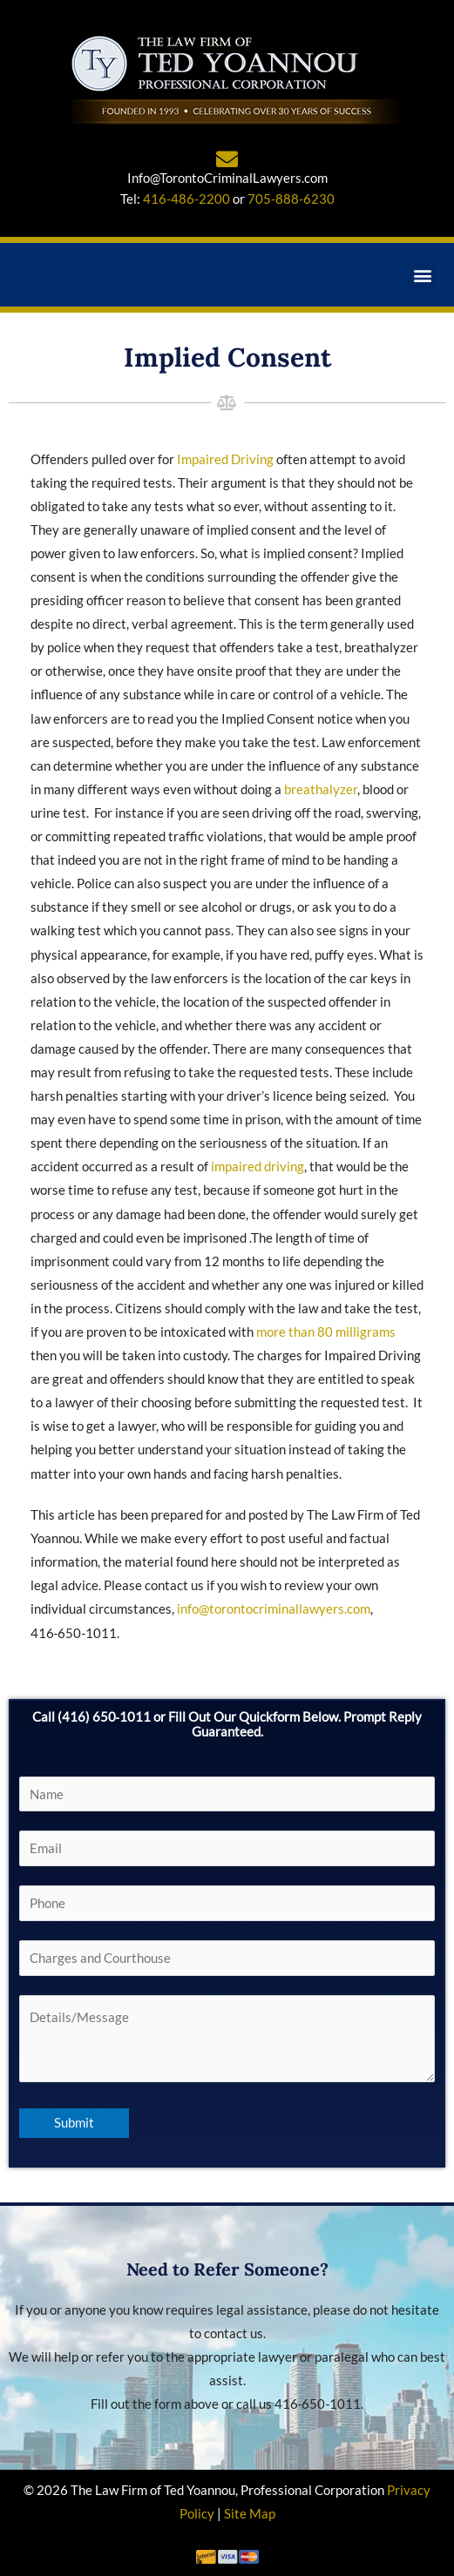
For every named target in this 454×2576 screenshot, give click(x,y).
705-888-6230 (291, 198)
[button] (422, 274)
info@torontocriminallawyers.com (273, 1609)
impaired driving (257, 1166)
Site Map (249, 2513)
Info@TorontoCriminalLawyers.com (227, 177)
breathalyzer (320, 789)
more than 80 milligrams (326, 1332)
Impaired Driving (225, 459)
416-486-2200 (186, 198)
